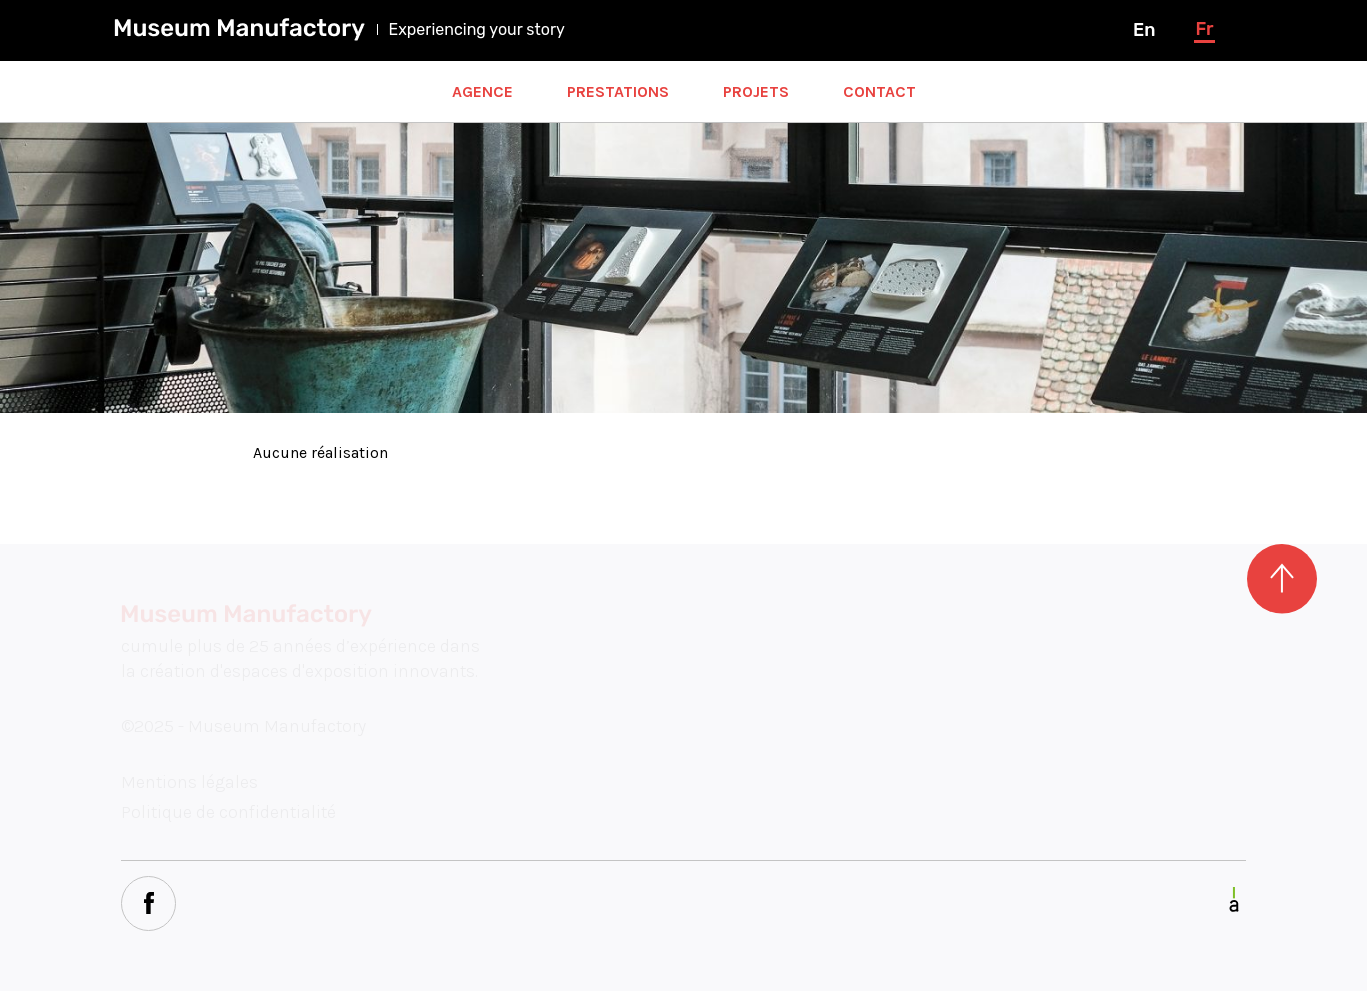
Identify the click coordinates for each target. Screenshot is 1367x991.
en (1144, 30)
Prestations (618, 91)
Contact (879, 91)
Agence (482, 91)
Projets (756, 91)
